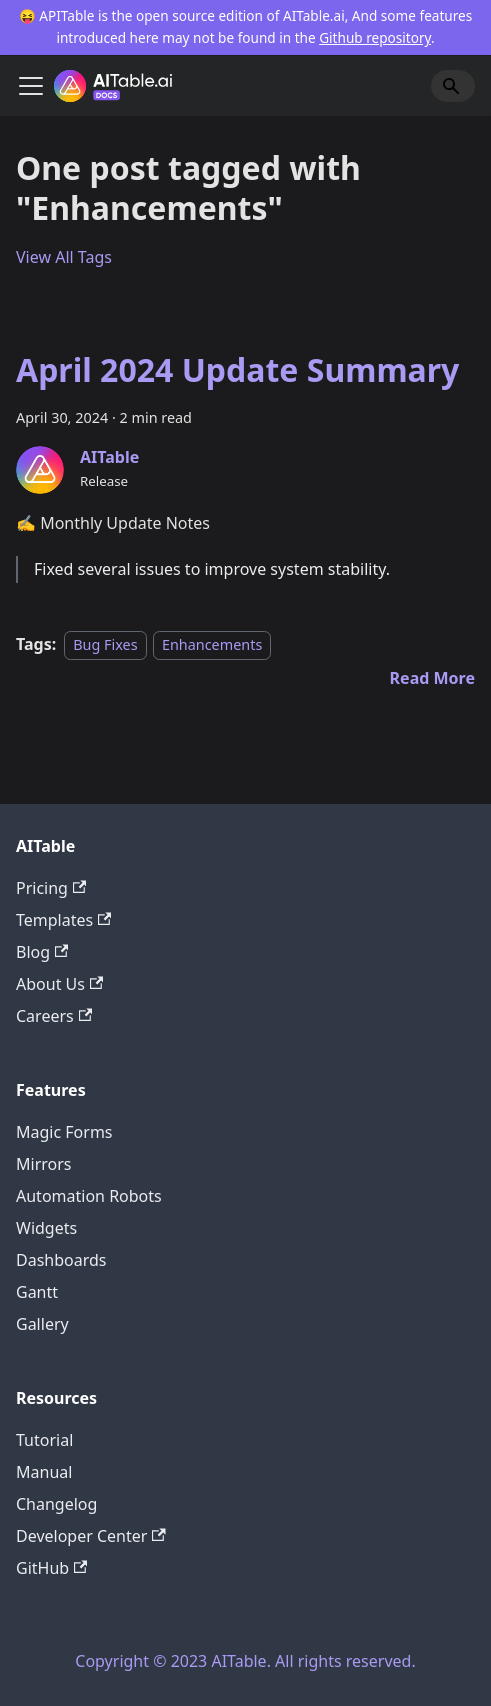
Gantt (37, 1292)
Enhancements (212, 644)
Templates (63, 920)
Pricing (51, 888)
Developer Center (91, 1536)
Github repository (375, 37)
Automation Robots (89, 1196)
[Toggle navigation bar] (31, 86)
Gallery (42, 1324)
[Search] (453, 86)
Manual (44, 1472)
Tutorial (44, 1440)
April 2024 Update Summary (237, 369)
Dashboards (61, 1260)
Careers (54, 1016)
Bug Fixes (105, 644)
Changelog (56, 1504)
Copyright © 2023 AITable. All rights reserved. (245, 1661)
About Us (59, 984)
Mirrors (44, 1164)
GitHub (51, 1568)
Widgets (46, 1228)
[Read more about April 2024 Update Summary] (432, 678)
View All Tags (64, 257)
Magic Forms (64, 1132)
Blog (42, 952)
